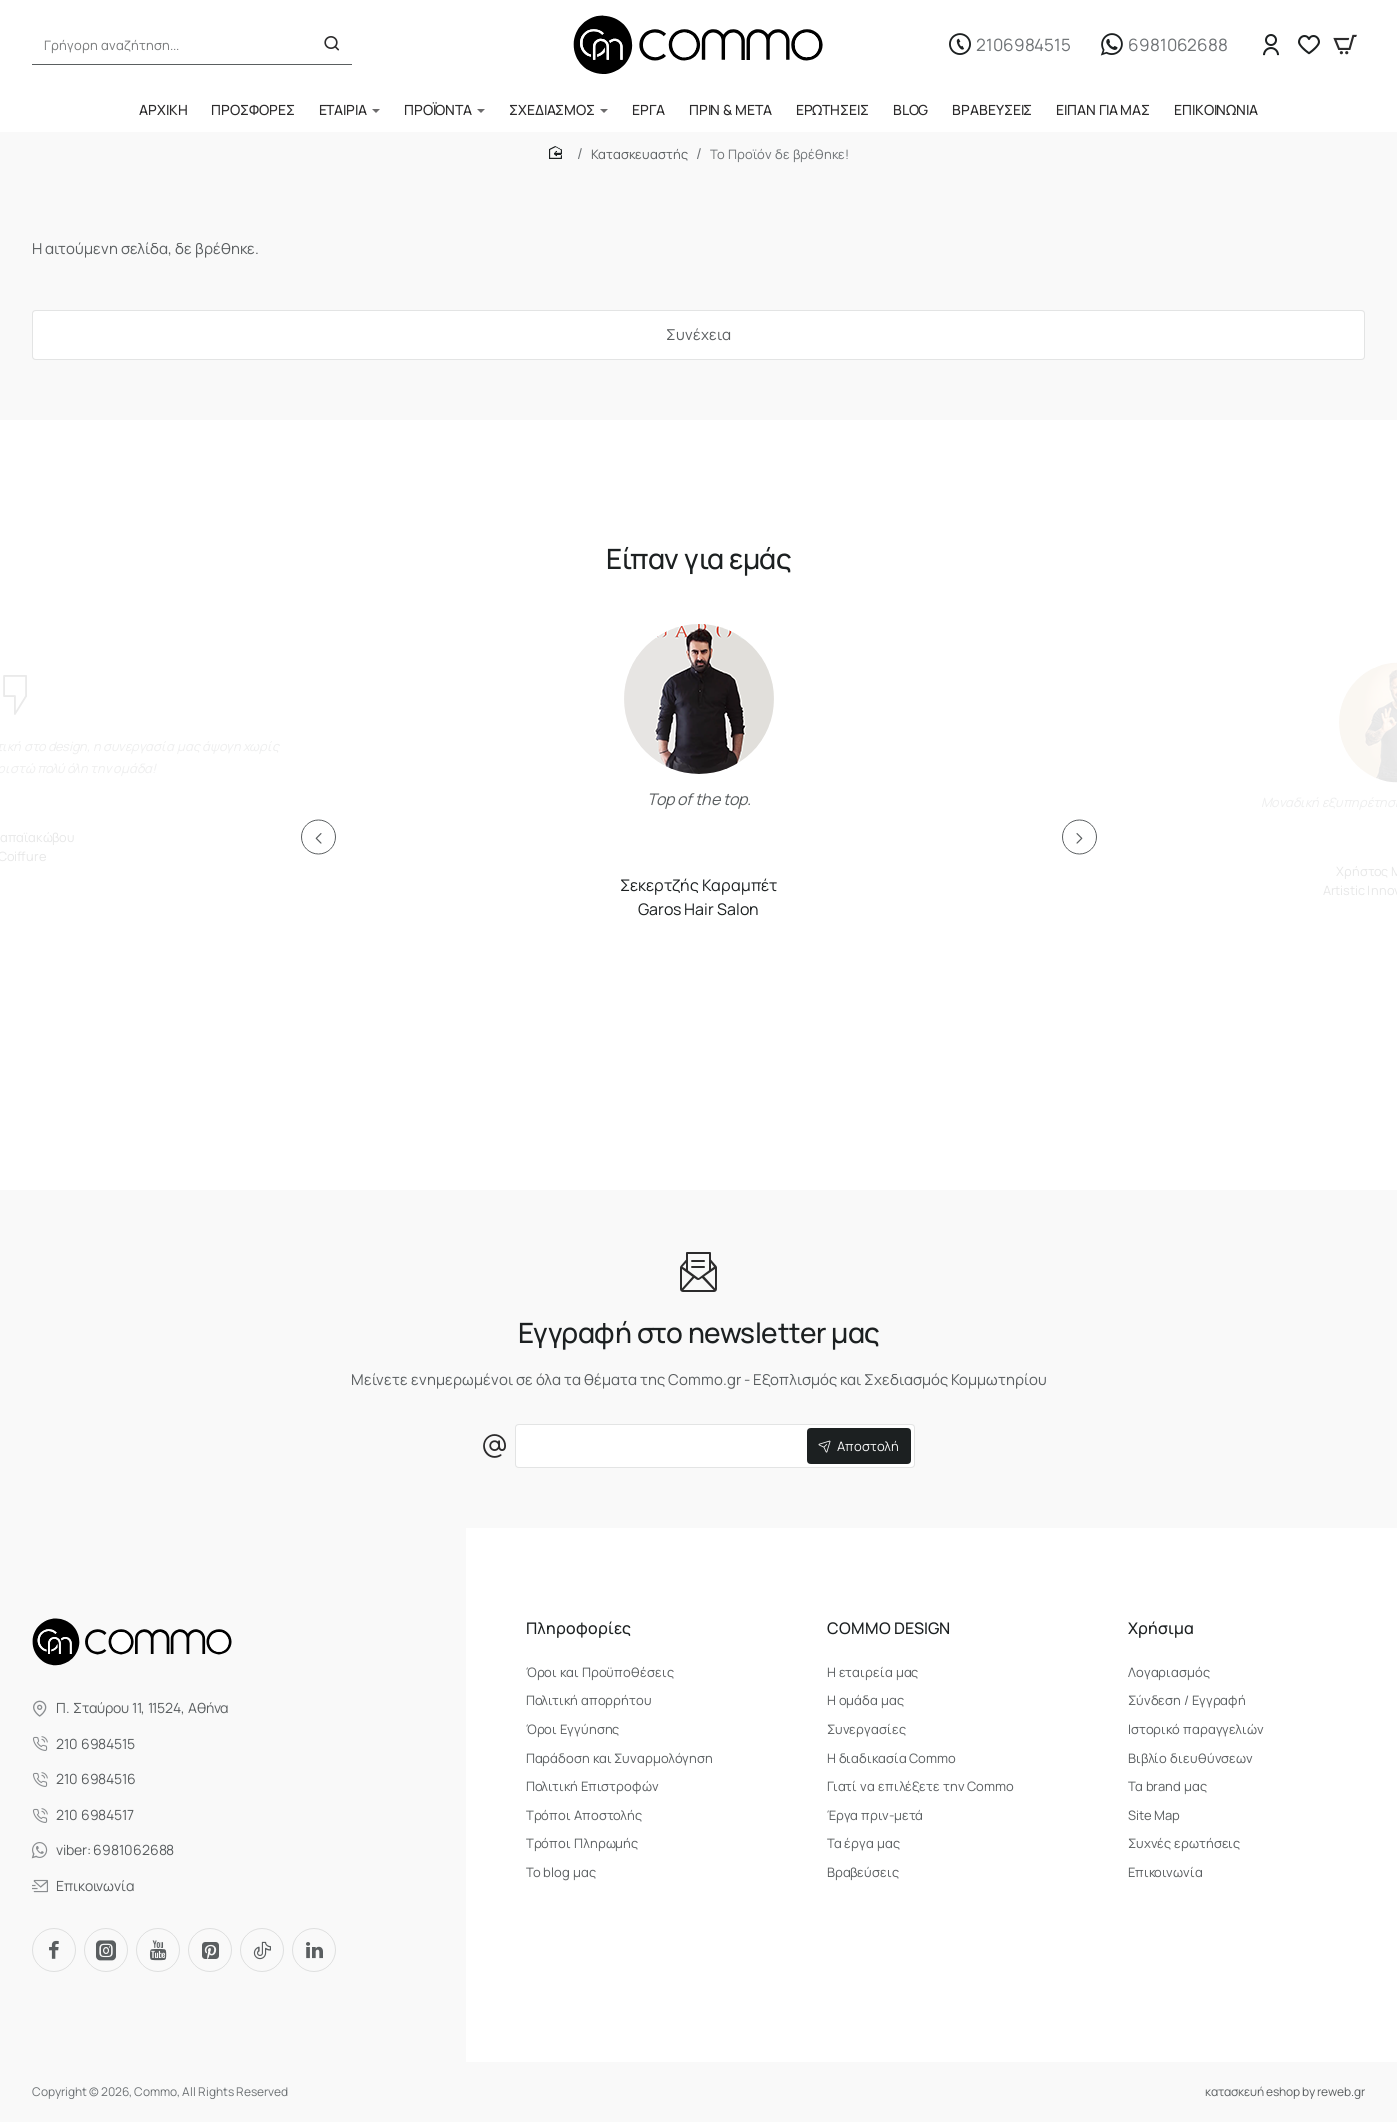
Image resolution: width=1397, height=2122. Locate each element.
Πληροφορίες (578, 1628)
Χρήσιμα (1161, 1628)
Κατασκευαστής (639, 154)
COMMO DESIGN (888, 1628)
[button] (318, 837)
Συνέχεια (698, 334)
